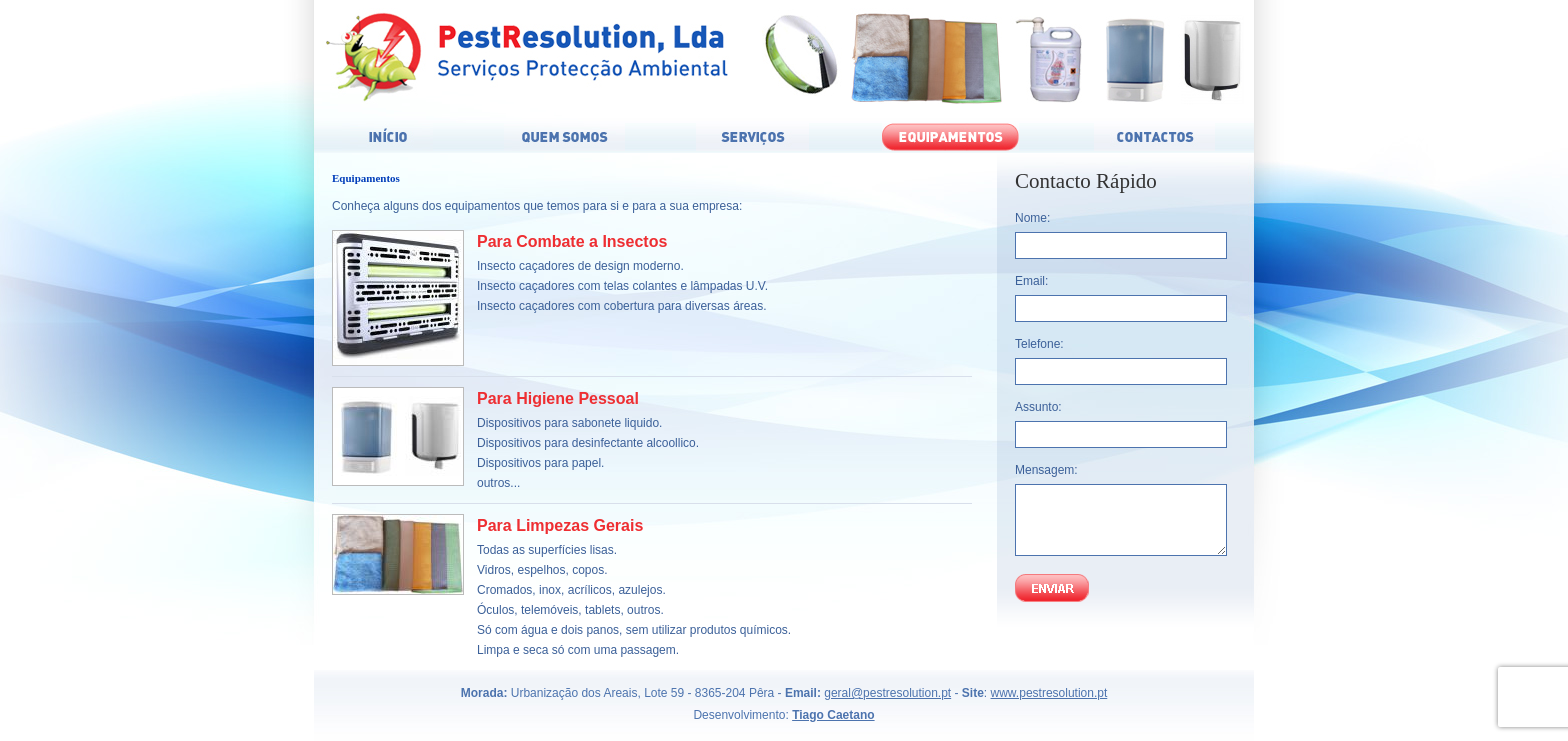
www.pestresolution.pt (1049, 693)
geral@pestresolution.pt (887, 693)
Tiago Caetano (833, 715)
